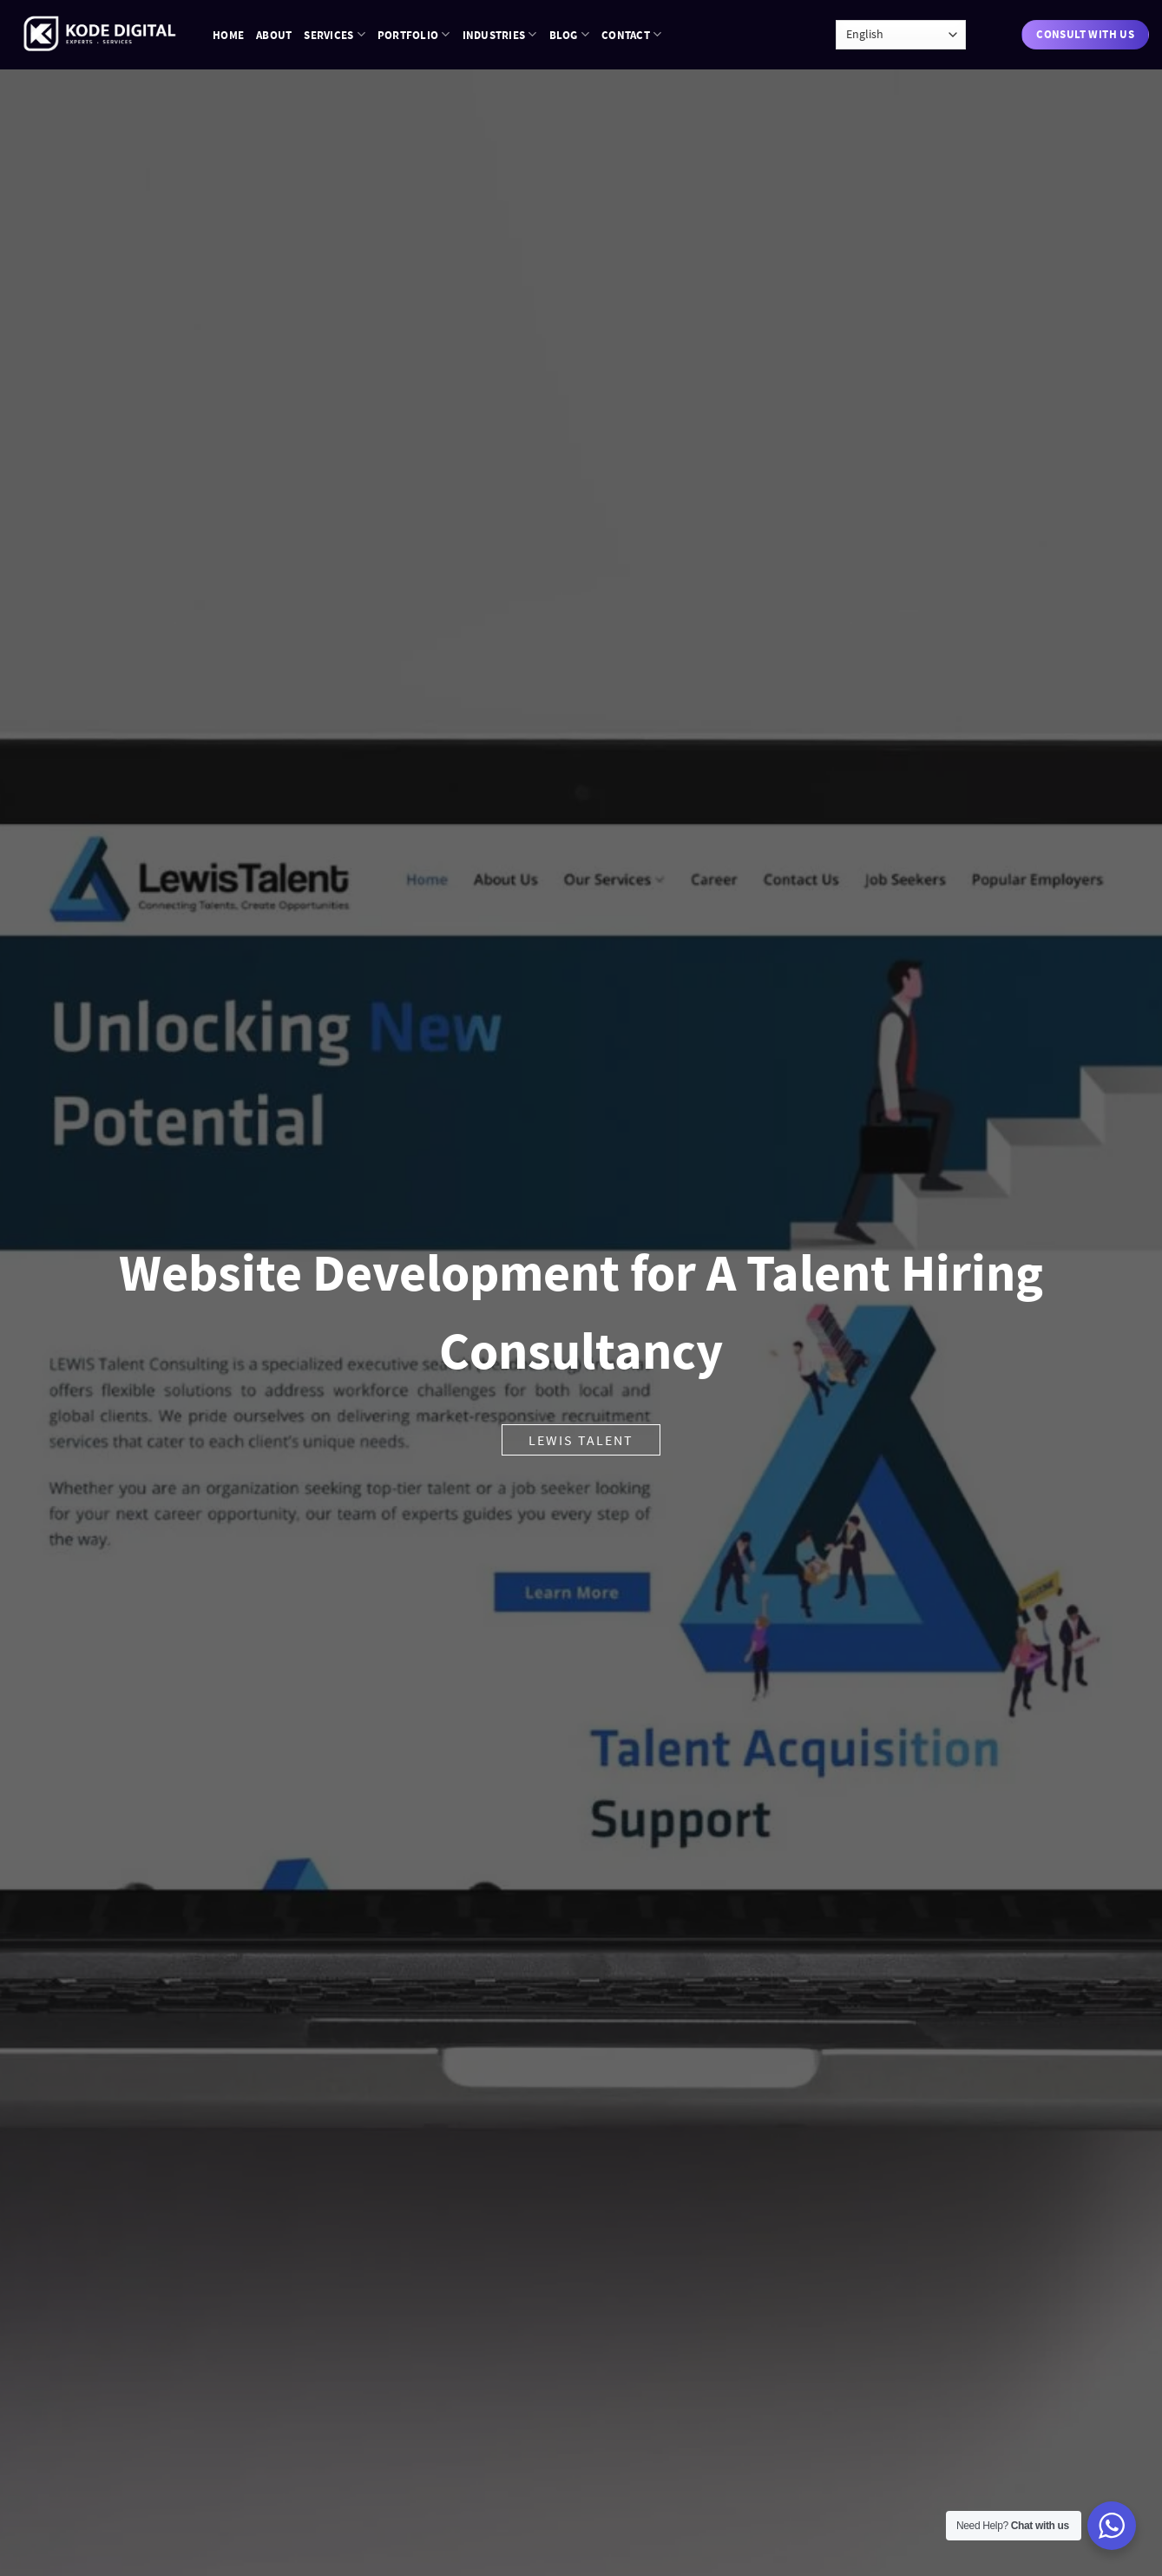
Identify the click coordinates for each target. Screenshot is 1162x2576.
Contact (631, 34)
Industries (500, 34)
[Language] (901, 34)
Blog (569, 34)
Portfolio (413, 34)
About (274, 35)
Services (334, 34)
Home (228, 35)
